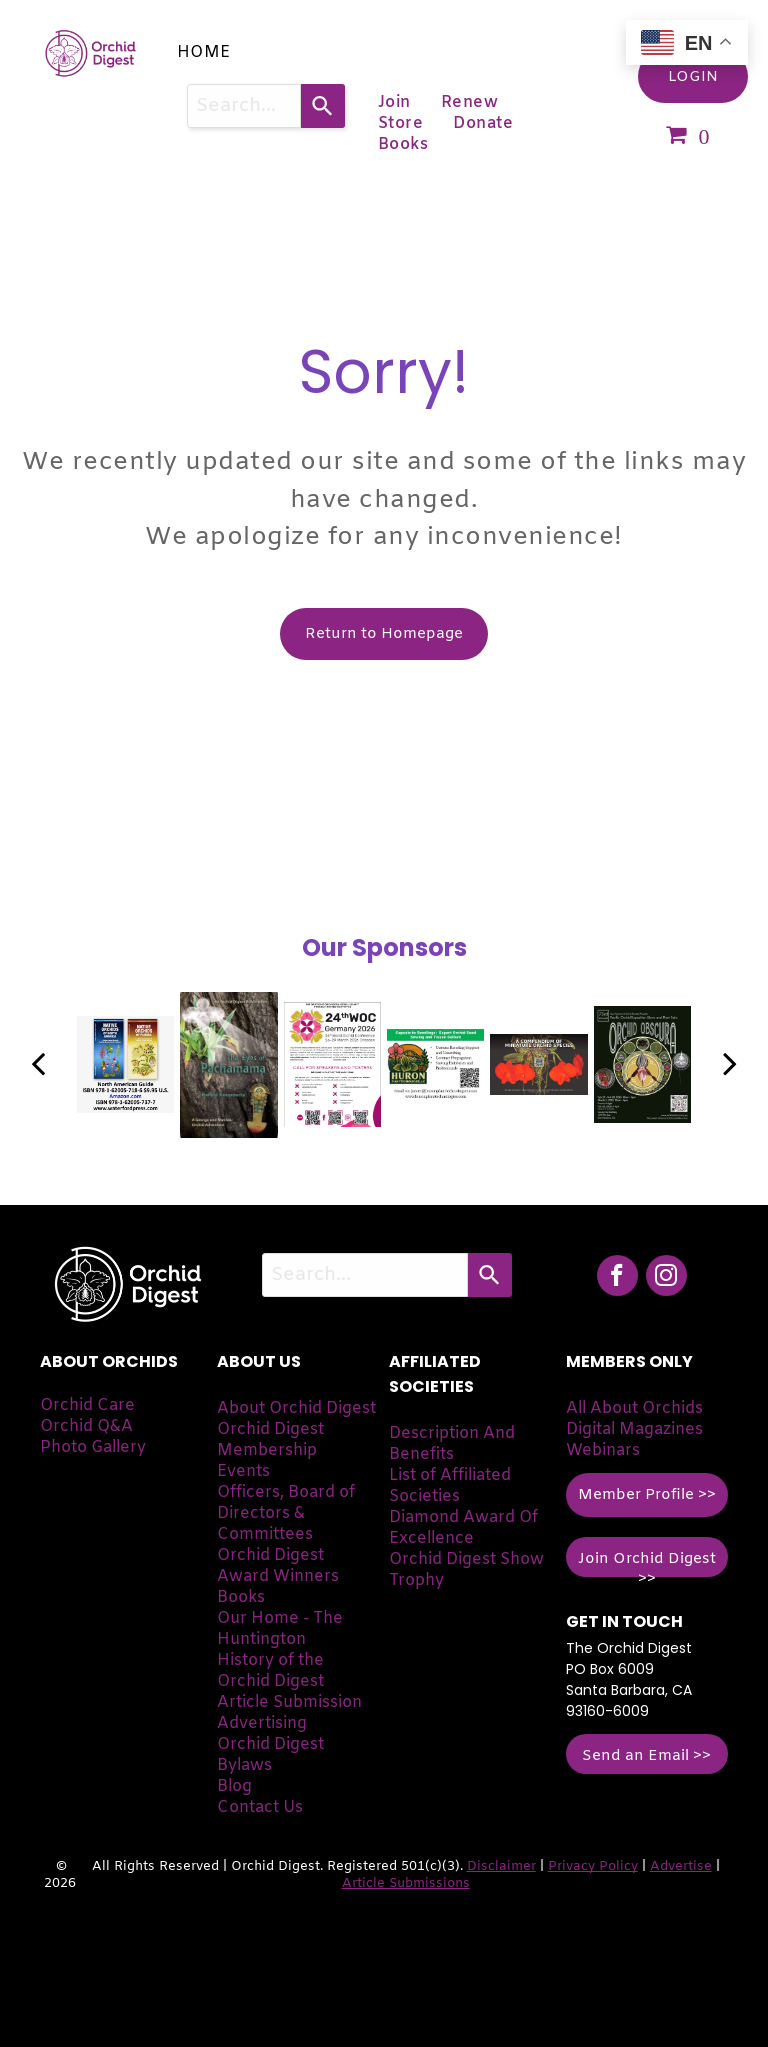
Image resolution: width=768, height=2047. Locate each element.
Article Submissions (406, 1883)
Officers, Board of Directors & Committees (286, 1513)
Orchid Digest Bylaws (270, 1755)
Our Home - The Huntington (280, 1629)
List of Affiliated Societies (450, 1486)
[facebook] (617, 1278)
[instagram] (666, 1278)
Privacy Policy (593, 1866)
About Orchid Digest (296, 1408)
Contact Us (260, 1807)
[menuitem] (204, 52)
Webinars (603, 1450)
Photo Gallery (93, 1447)
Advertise (681, 1866)
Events (243, 1471)
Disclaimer (501, 1866)
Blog (234, 1786)
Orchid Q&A (86, 1426)
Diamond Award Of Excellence (463, 1528)
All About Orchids (634, 1408)
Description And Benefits (452, 1444)
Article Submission (289, 1702)
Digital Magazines (634, 1429)
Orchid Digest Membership (270, 1440)
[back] (38, 1065)
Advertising (262, 1723)
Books (241, 1597)
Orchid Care (87, 1405)
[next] (730, 1065)
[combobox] (244, 106)
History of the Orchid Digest (270, 1671)
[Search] (323, 106)
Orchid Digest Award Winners (278, 1566)
